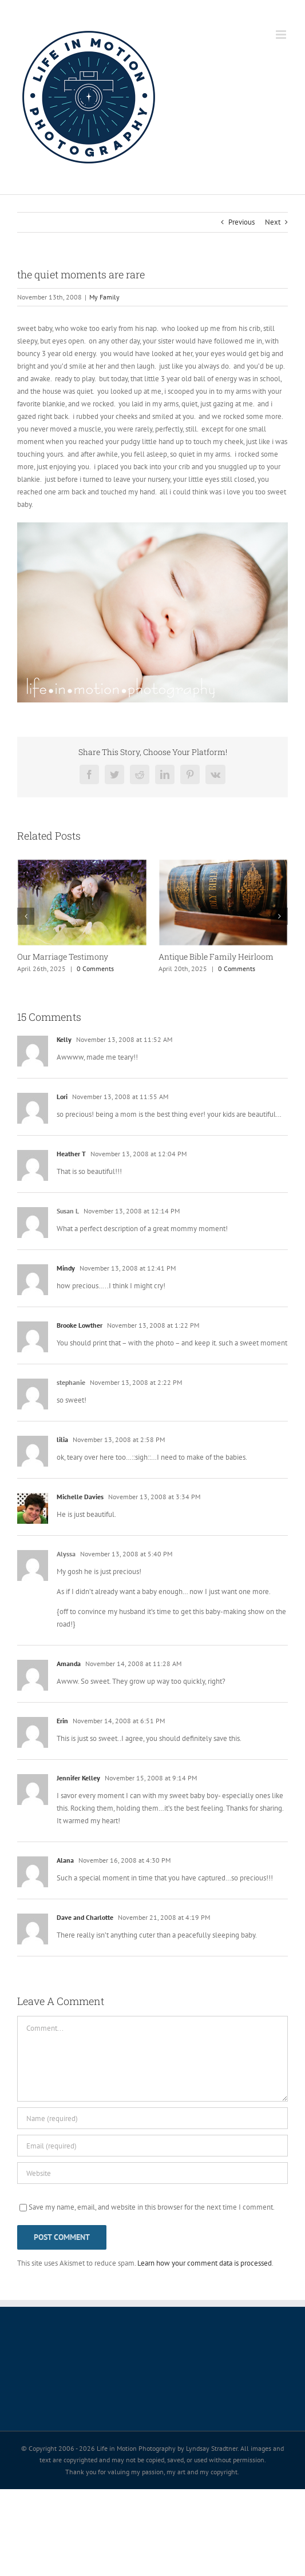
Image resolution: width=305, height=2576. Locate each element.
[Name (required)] (152, 2118)
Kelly (64, 1039)
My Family (104, 297)
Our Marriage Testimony (62, 956)
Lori (62, 1096)
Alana (65, 1860)
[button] (25, 916)
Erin (62, 1720)
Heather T (71, 1153)
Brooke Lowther (79, 1325)
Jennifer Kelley (78, 1778)
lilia (62, 1439)
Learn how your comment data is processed (204, 2263)
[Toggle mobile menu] (282, 35)
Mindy (66, 1268)
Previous (241, 222)
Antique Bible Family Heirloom (216, 956)
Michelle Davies (80, 1496)
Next (272, 222)
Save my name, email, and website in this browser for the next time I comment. (152, 2207)
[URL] (152, 2173)
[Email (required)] (152, 2145)
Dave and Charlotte (85, 1917)
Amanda (69, 1663)
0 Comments (95, 968)
